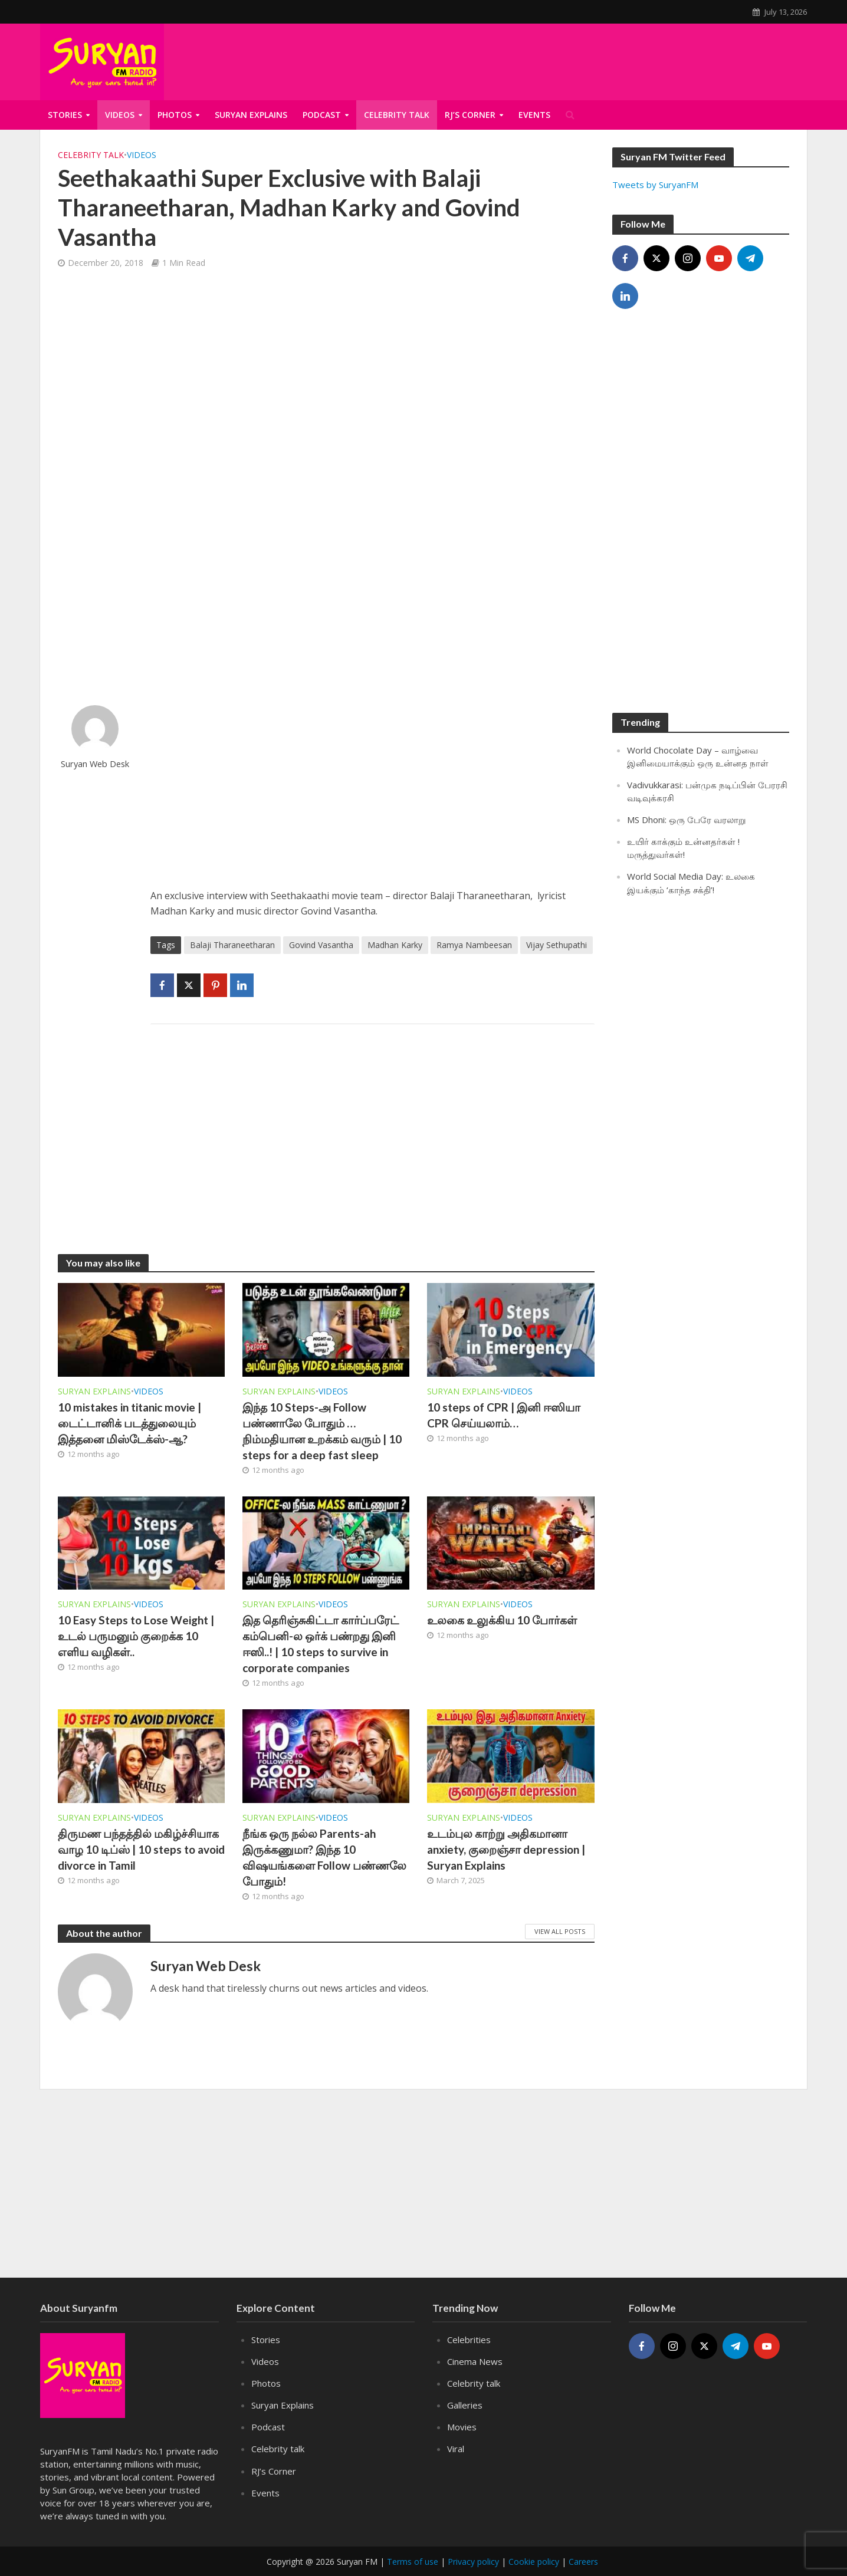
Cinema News (475, 2361)
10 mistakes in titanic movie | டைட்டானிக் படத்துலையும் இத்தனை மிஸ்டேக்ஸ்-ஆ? (129, 1423)
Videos (119, 114)
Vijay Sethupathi (556, 944)
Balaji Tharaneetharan (232, 944)
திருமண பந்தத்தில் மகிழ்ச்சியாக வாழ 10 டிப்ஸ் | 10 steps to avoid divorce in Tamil (141, 1849)
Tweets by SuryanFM (655, 184)
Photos (174, 114)
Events (265, 2493)
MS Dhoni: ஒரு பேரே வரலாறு (686, 819)
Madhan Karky (394, 944)
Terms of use (412, 2561)
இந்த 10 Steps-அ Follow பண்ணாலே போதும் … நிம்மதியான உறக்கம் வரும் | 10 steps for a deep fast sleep (322, 1431)
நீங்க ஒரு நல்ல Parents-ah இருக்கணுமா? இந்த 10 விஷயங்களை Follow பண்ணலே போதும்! (324, 1857)
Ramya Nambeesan (474, 944)
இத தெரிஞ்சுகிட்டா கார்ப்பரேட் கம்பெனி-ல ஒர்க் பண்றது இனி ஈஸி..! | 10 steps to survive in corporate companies (320, 1643)
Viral (455, 2449)
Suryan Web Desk (95, 763)
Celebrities (469, 2339)
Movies (462, 2427)
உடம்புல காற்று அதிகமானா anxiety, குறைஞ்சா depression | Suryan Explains (506, 1849)
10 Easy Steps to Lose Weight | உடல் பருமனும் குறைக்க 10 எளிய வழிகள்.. (136, 1636)
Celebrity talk (91, 154)
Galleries (464, 2405)
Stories (65, 114)
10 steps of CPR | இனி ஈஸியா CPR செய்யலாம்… (503, 1415)
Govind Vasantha (321, 944)
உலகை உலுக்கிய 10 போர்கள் (502, 1620)
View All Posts (559, 1931)
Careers (583, 2561)
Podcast (322, 114)
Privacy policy (473, 2561)
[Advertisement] (372, 787)
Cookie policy (533, 2561)
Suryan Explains (251, 114)
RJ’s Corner (273, 2471)
